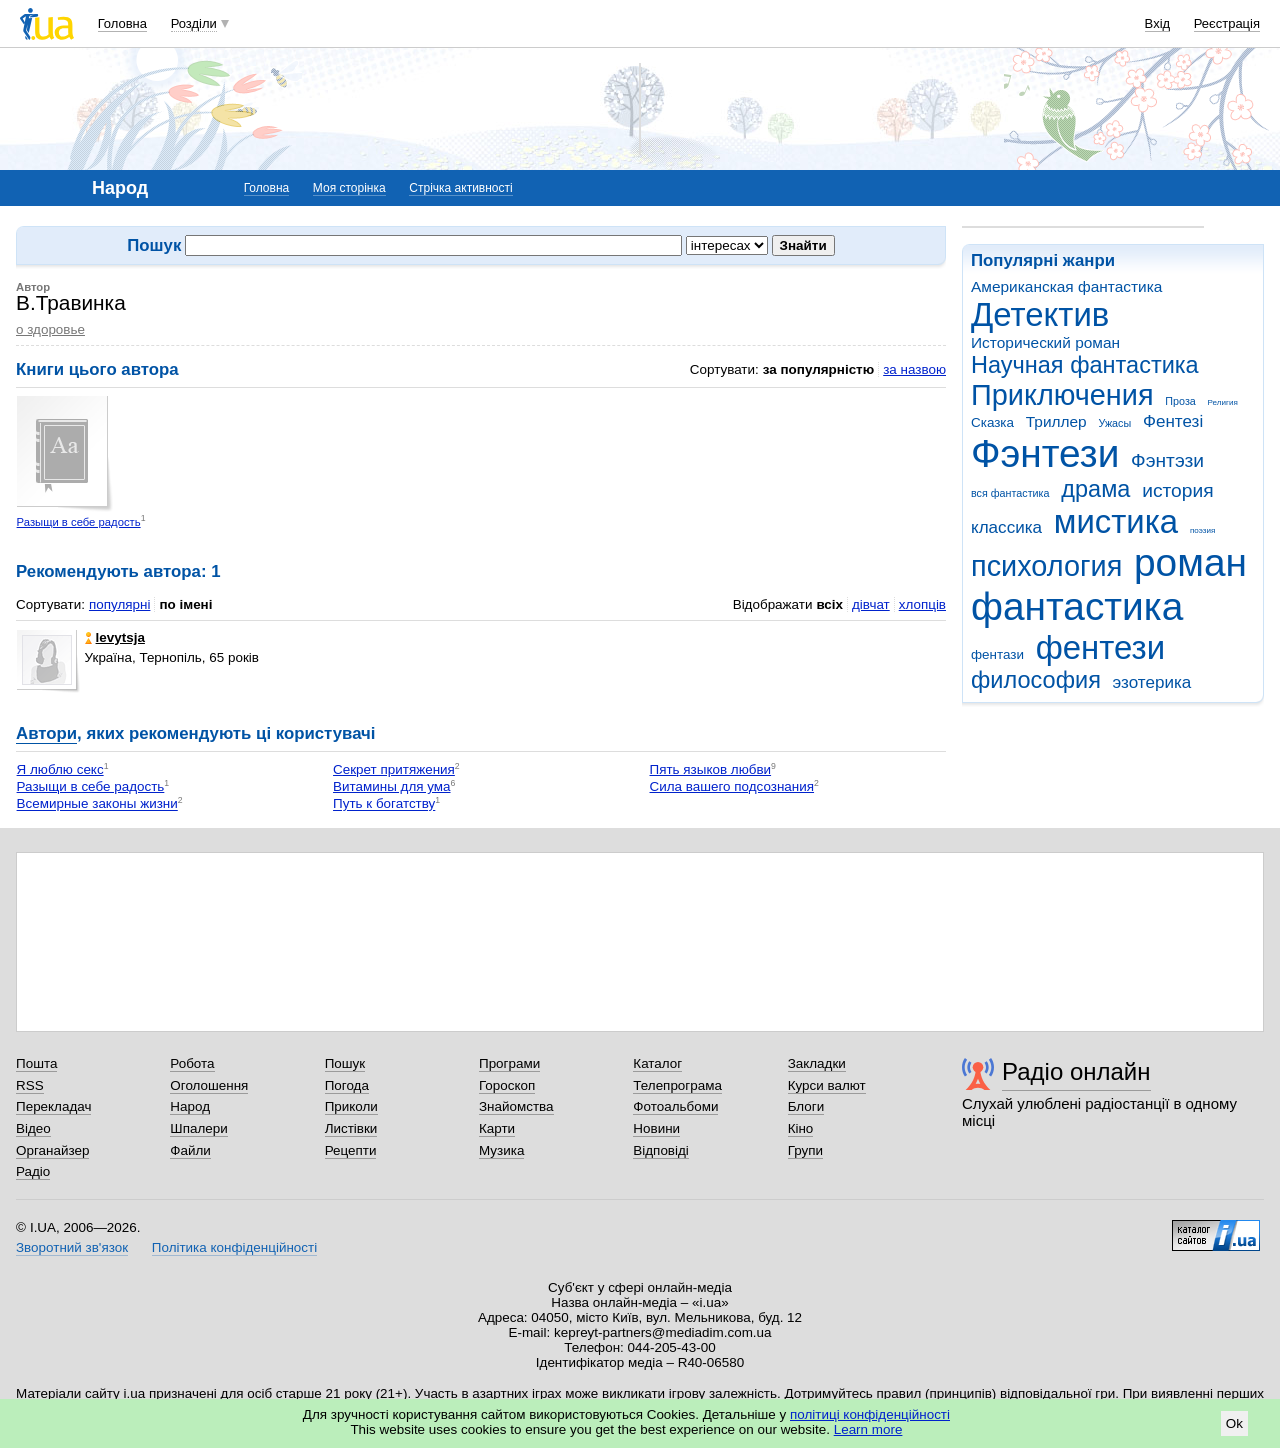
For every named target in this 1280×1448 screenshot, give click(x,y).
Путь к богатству (384, 804)
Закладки (817, 1063)
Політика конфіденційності (234, 1247)
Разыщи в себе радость (79, 522)
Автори (46, 733)
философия (1036, 680)
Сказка (992, 422)
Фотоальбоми (675, 1106)
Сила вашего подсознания (732, 786)
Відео (33, 1128)
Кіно (801, 1128)
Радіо (33, 1171)
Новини (656, 1128)
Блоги (806, 1106)
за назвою (914, 369)
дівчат (871, 604)
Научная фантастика (1085, 365)
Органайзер (52, 1150)
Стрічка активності (460, 188)
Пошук (345, 1063)
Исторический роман (1045, 342)
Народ (190, 1106)
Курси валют (827, 1085)
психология (1046, 566)
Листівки (351, 1128)
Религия (1223, 402)
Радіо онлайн (1076, 1071)
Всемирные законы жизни (97, 804)
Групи (805, 1150)
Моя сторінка (349, 188)
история (1177, 490)
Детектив (1040, 314)
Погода (347, 1085)
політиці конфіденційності (870, 1414)
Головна (122, 23)
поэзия (1202, 530)
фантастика (1077, 606)
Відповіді (661, 1150)
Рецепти (351, 1150)
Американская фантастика (1066, 286)
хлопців (922, 604)
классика (1006, 527)
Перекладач (53, 1106)
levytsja (115, 637)
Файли (190, 1150)
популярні (119, 604)
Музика (501, 1150)
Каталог (657, 1063)
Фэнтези (1045, 453)
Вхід (1158, 23)
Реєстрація (1227, 23)
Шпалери (198, 1128)
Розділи (194, 23)
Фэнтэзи (1167, 460)
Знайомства (516, 1106)
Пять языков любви (711, 769)
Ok (1234, 1423)
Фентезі (1173, 421)
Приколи (351, 1106)
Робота (192, 1063)
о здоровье (50, 329)
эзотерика (1152, 682)
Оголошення (209, 1085)
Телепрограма (677, 1085)
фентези (1100, 647)
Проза (1180, 401)
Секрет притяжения (394, 769)
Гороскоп (507, 1085)
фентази (997, 654)
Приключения (1062, 395)
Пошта (36, 1063)
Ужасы (1114, 423)
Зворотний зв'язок (72, 1247)
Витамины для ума (391, 786)
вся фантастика (1010, 493)
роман (1190, 562)
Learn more (868, 1429)
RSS (30, 1085)
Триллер (1056, 421)
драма (1095, 489)
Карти (497, 1128)
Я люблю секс (60, 769)
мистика (1116, 521)
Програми (509, 1063)
